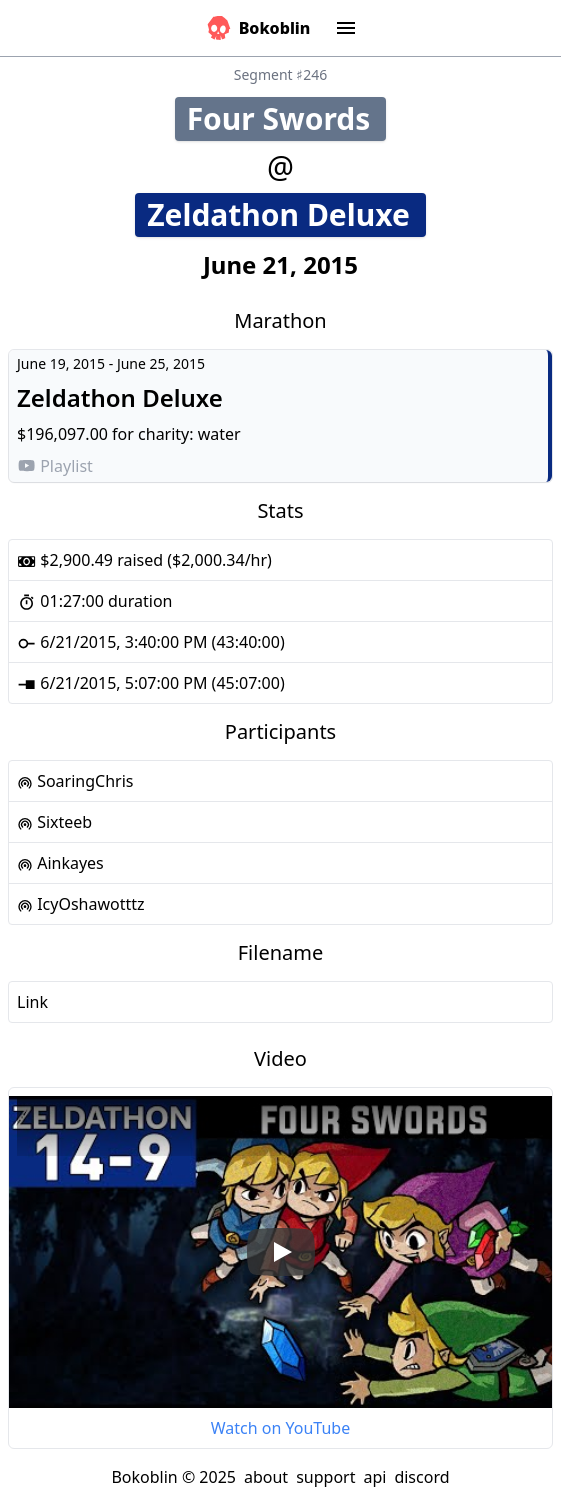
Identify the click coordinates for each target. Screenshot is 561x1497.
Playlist (55, 466)
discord (421, 1477)
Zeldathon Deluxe (286, 214)
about (266, 1477)
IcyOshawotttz (81, 904)
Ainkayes (60, 863)
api (374, 1477)
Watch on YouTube (280, 1428)
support (325, 1477)
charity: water (189, 434)
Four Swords (287, 118)
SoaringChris (75, 781)
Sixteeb (54, 822)
